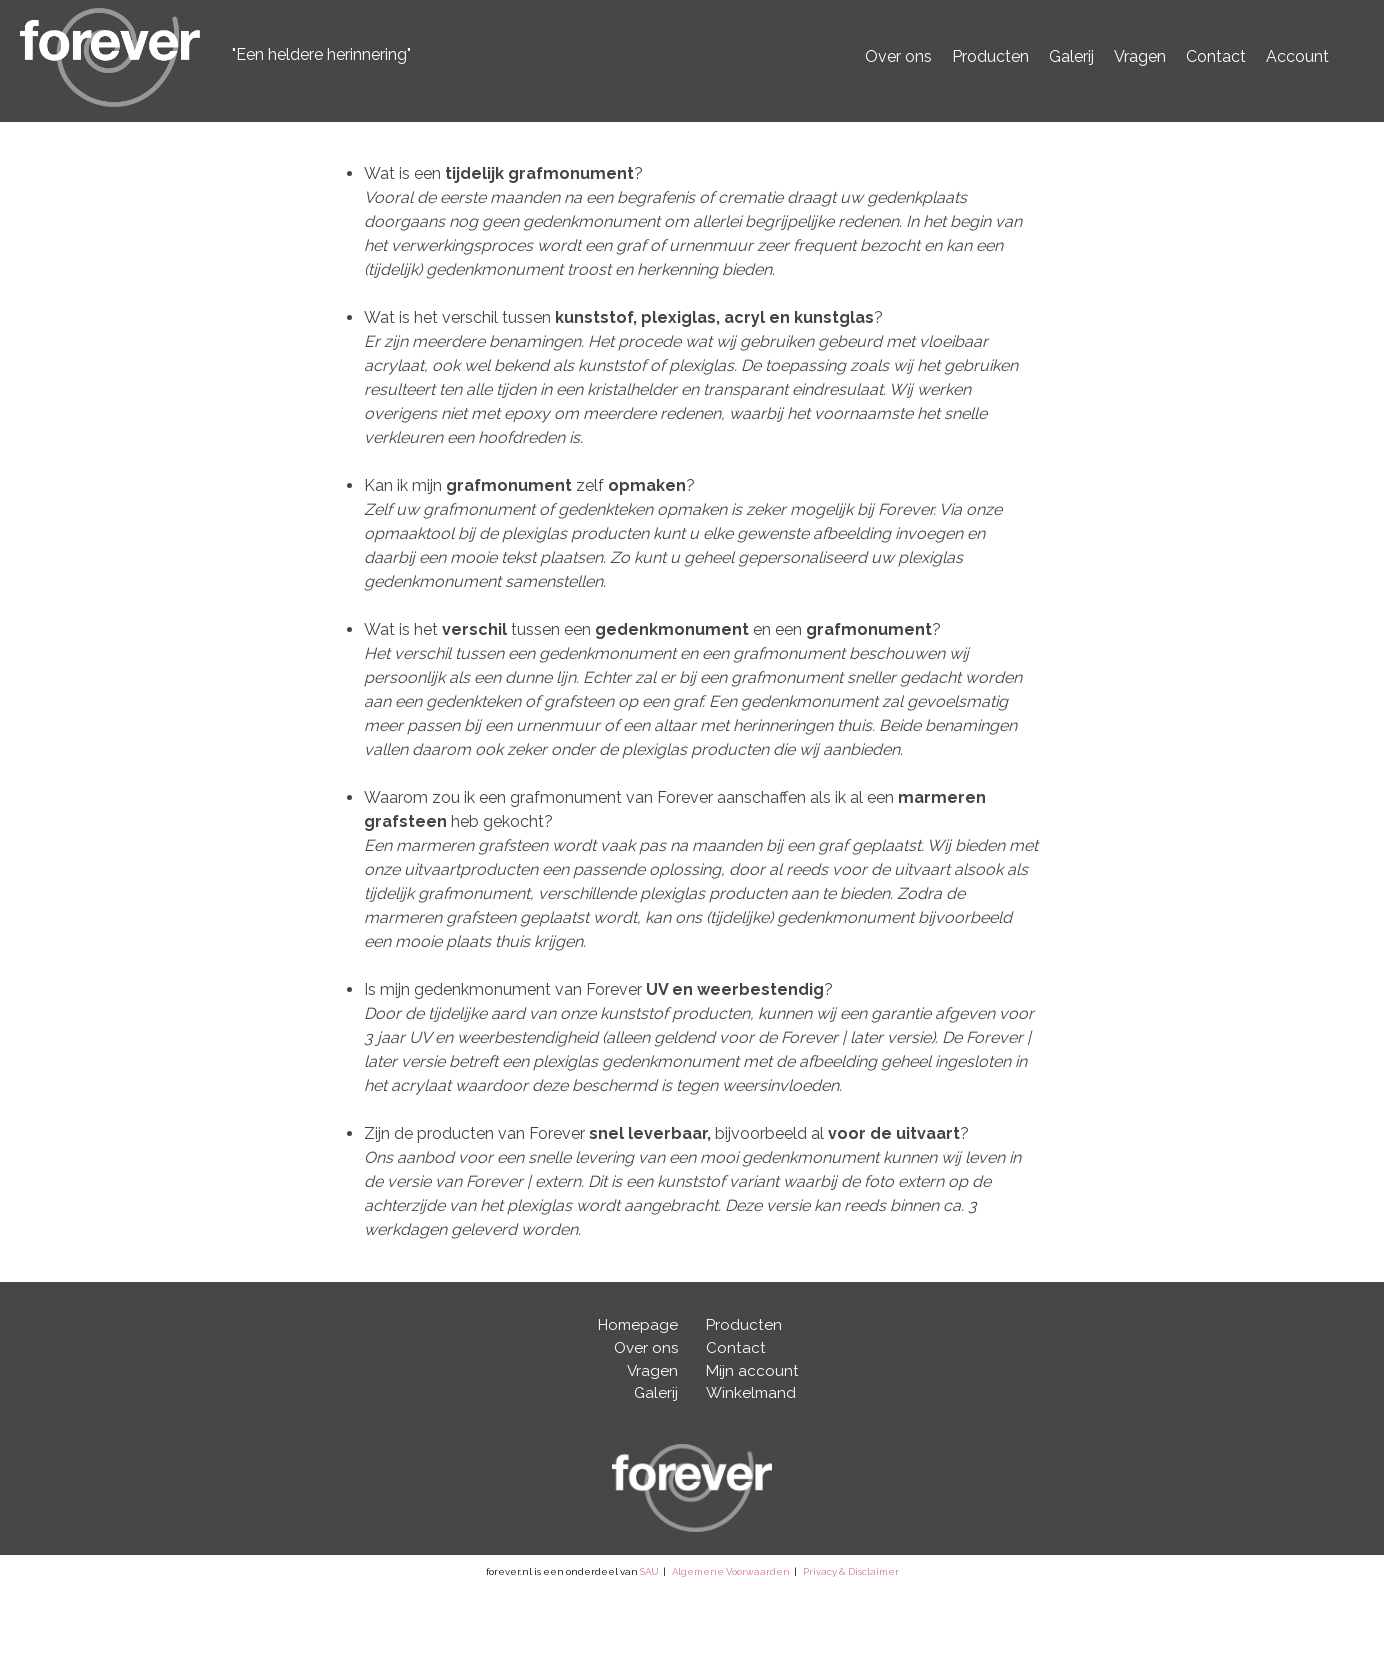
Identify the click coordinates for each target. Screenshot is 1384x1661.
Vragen (1140, 56)
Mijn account (752, 1371)
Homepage (638, 1325)
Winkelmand (751, 1393)
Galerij (1071, 56)
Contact (1216, 56)
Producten (990, 56)
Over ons (898, 56)
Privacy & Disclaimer (851, 1571)
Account (1297, 56)
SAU (649, 1571)
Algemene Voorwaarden (731, 1571)
